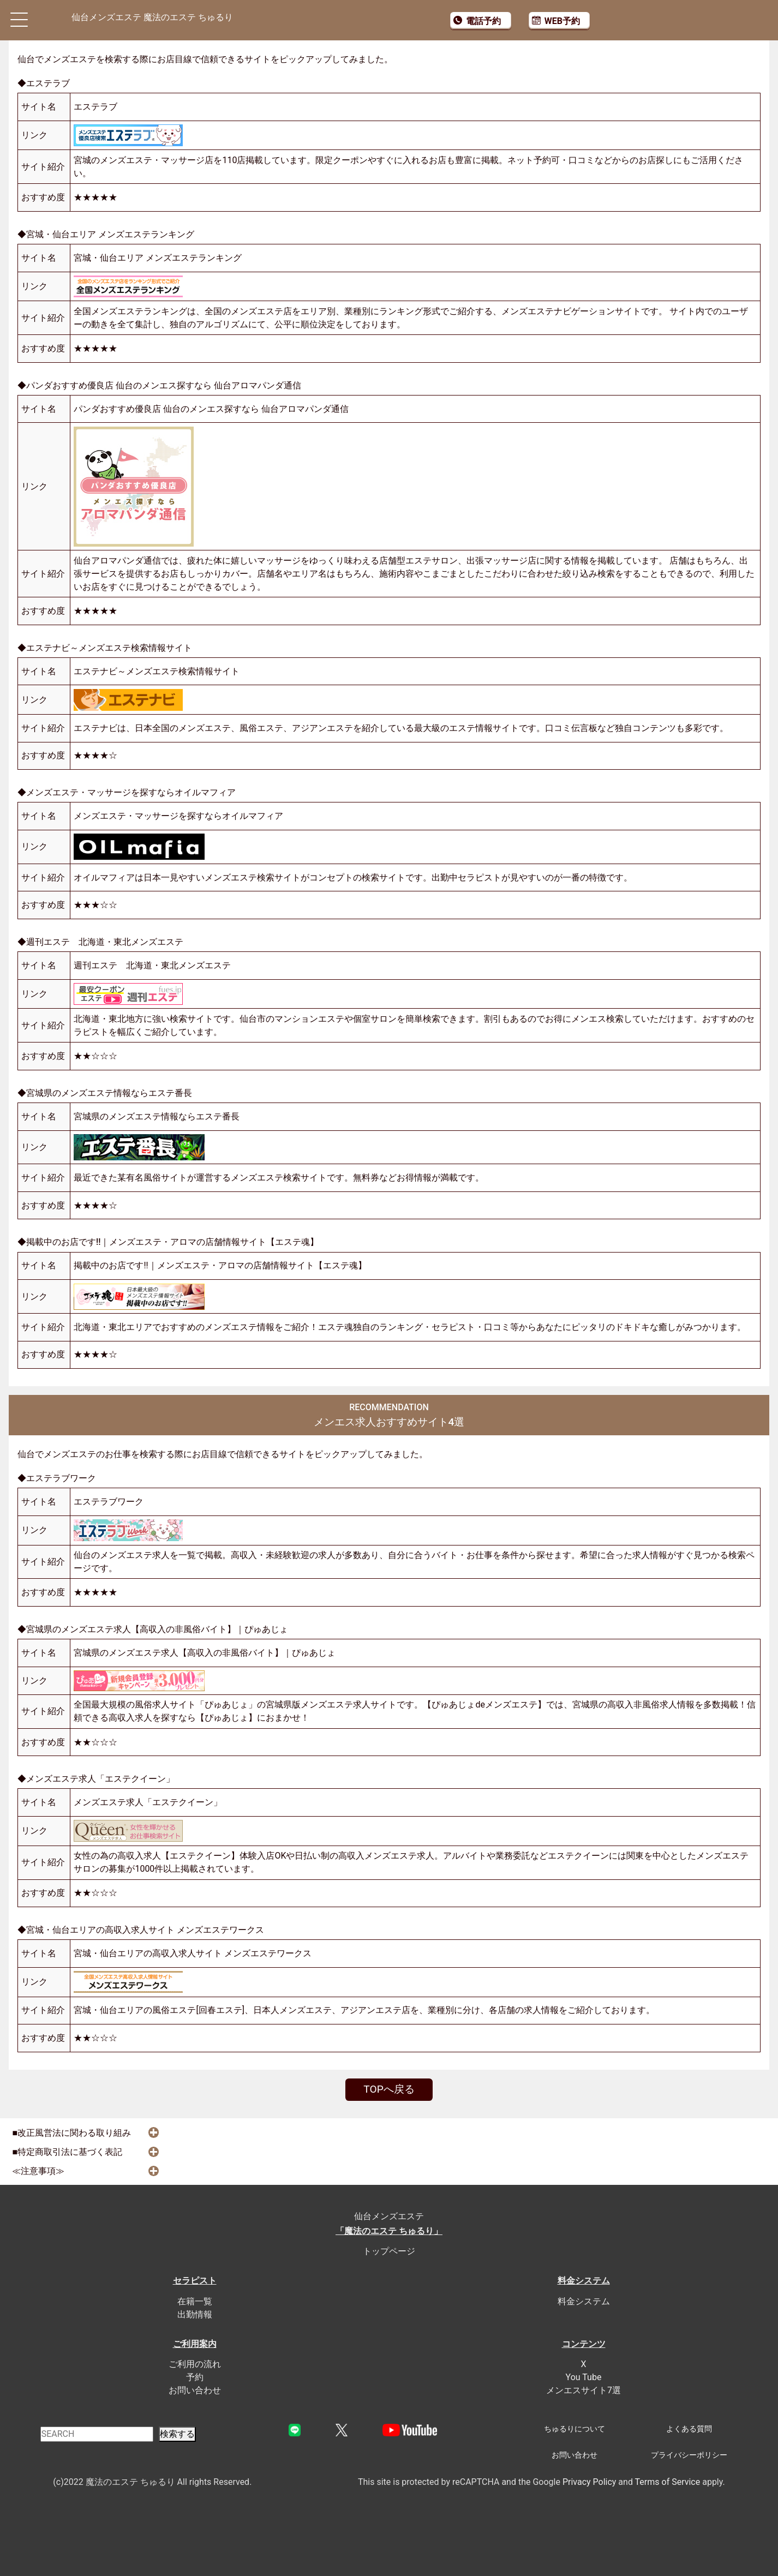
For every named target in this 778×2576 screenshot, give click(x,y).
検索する (177, 2434)
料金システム (584, 2301)
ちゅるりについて (574, 2429)
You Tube (584, 2377)
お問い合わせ (195, 2390)
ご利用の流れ (195, 2364)
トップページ (389, 2251)
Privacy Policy (589, 2482)
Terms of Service (668, 2482)
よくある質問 (689, 2429)
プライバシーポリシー (689, 2455)
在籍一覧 (194, 2301)
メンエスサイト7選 (583, 2390)
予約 (195, 2377)
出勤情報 (194, 2314)
